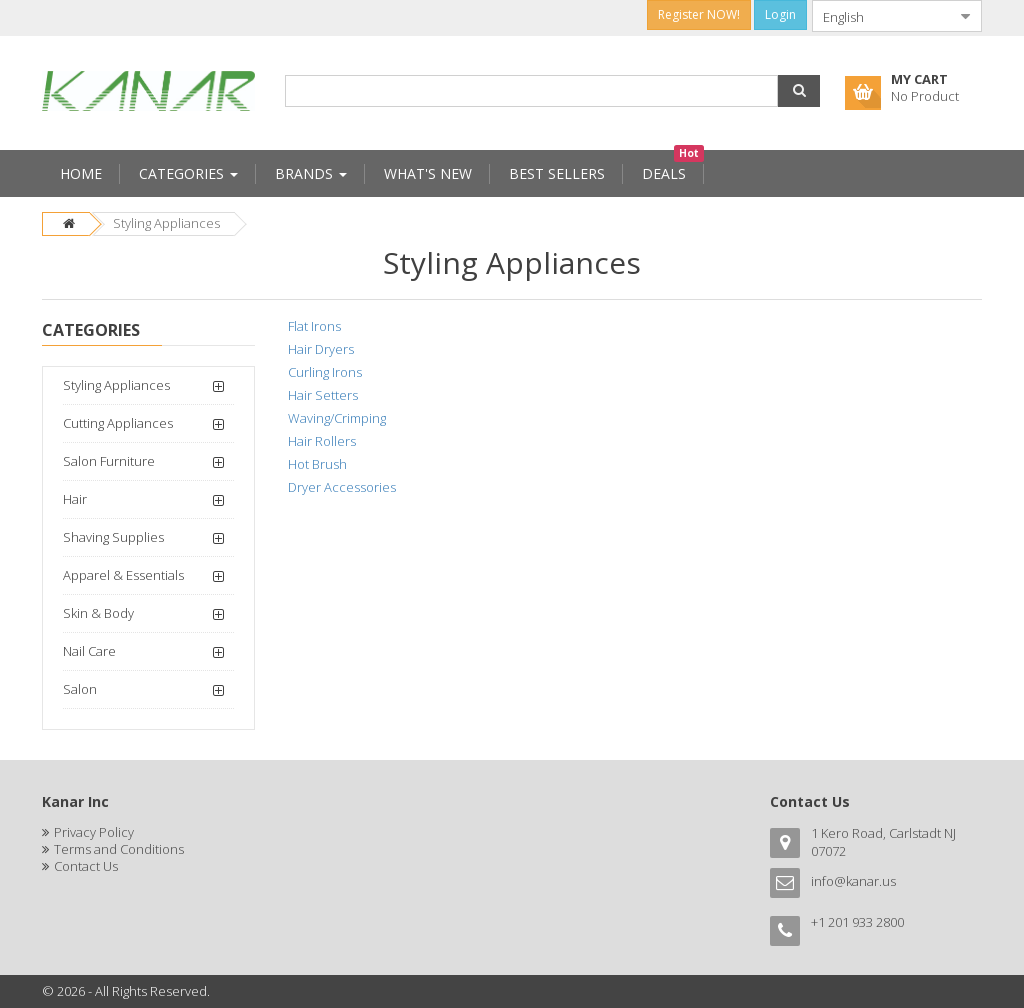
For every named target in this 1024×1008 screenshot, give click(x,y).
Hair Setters (323, 395)
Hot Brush (317, 464)
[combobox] (881, 16)
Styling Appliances (166, 223)
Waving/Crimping (337, 418)
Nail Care (89, 651)
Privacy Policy (94, 832)
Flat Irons (314, 326)
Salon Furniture (109, 461)
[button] (799, 91)
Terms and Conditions (119, 849)
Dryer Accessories (342, 487)
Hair (75, 499)
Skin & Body (98, 613)
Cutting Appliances (118, 423)
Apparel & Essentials (123, 575)
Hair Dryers (321, 349)
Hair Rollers (322, 441)
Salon (80, 689)
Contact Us (86, 866)
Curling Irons (325, 372)
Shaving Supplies (113, 537)
